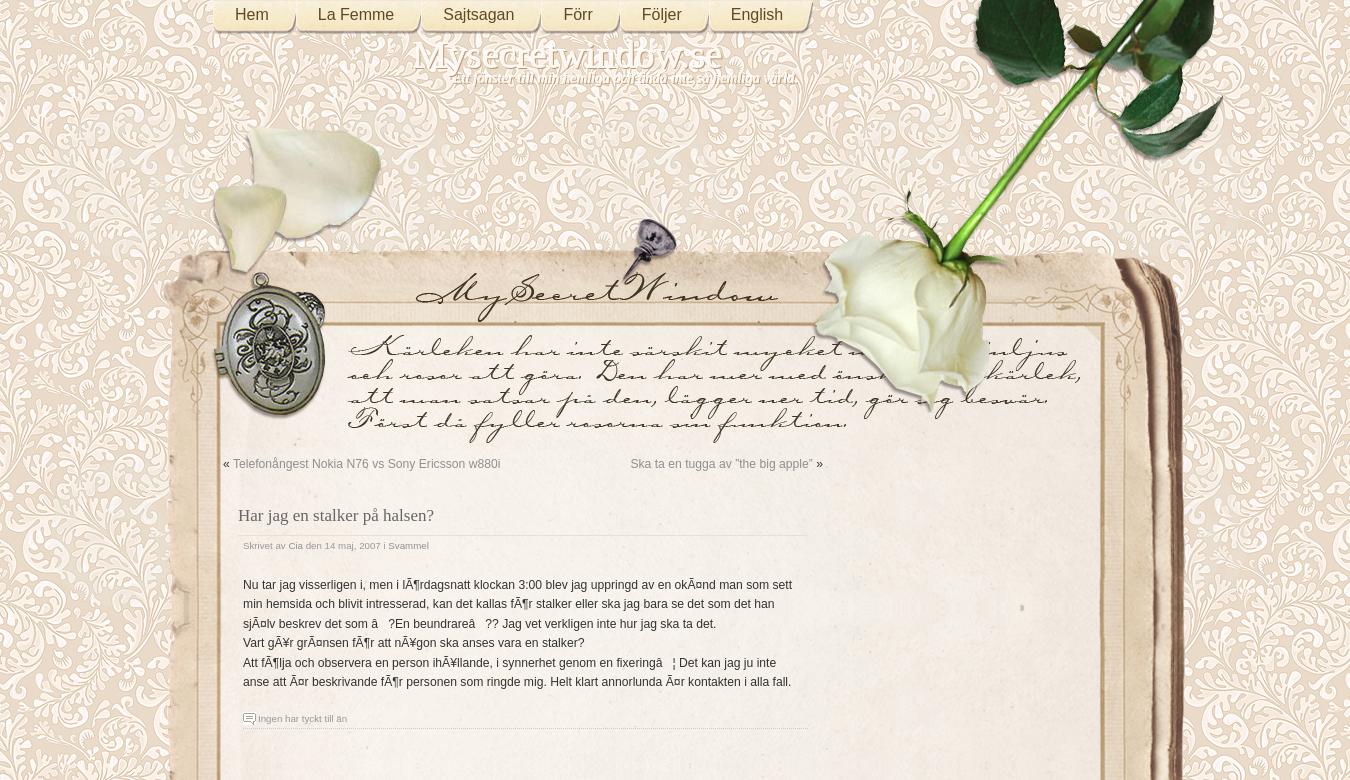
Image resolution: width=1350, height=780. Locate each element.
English (757, 14)
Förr (577, 14)
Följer (662, 14)
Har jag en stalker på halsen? (336, 515)
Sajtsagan (478, 14)
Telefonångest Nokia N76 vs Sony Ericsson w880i (367, 464)
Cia (295, 545)
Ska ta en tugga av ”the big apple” (721, 464)
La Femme (356, 14)
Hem (252, 14)
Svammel (408, 545)
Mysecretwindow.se (568, 54)
